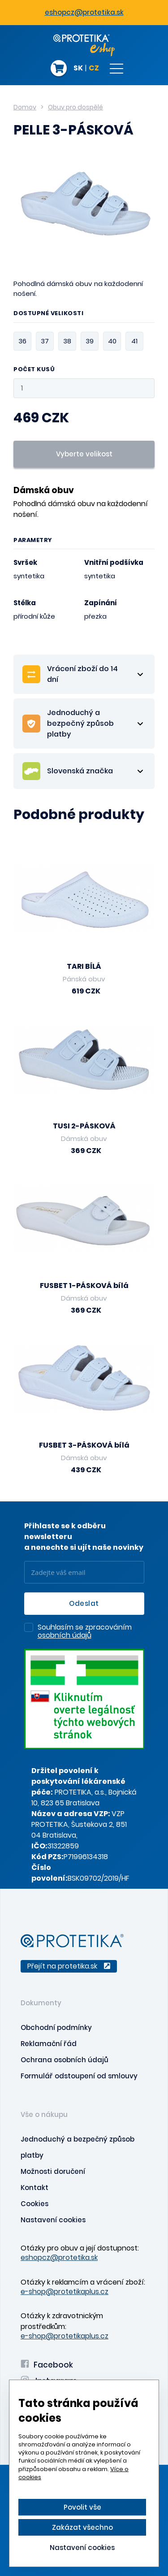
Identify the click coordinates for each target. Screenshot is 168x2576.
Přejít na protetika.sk (68, 1966)
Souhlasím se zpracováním (85, 1631)
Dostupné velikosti (48, 313)
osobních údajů (64, 1635)
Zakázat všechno (82, 2527)
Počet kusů (34, 369)
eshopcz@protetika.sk (84, 12)
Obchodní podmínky (56, 2027)
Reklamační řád (49, 2043)
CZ (94, 68)
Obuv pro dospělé (75, 107)
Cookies (34, 2203)
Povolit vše (82, 2507)
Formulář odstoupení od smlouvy (79, 2076)
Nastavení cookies (53, 2220)
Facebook (47, 2364)
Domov (24, 107)
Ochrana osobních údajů (64, 2059)
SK (78, 68)
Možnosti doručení (53, 2171)
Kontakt (34, 2187)
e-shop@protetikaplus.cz (64, 2291)
